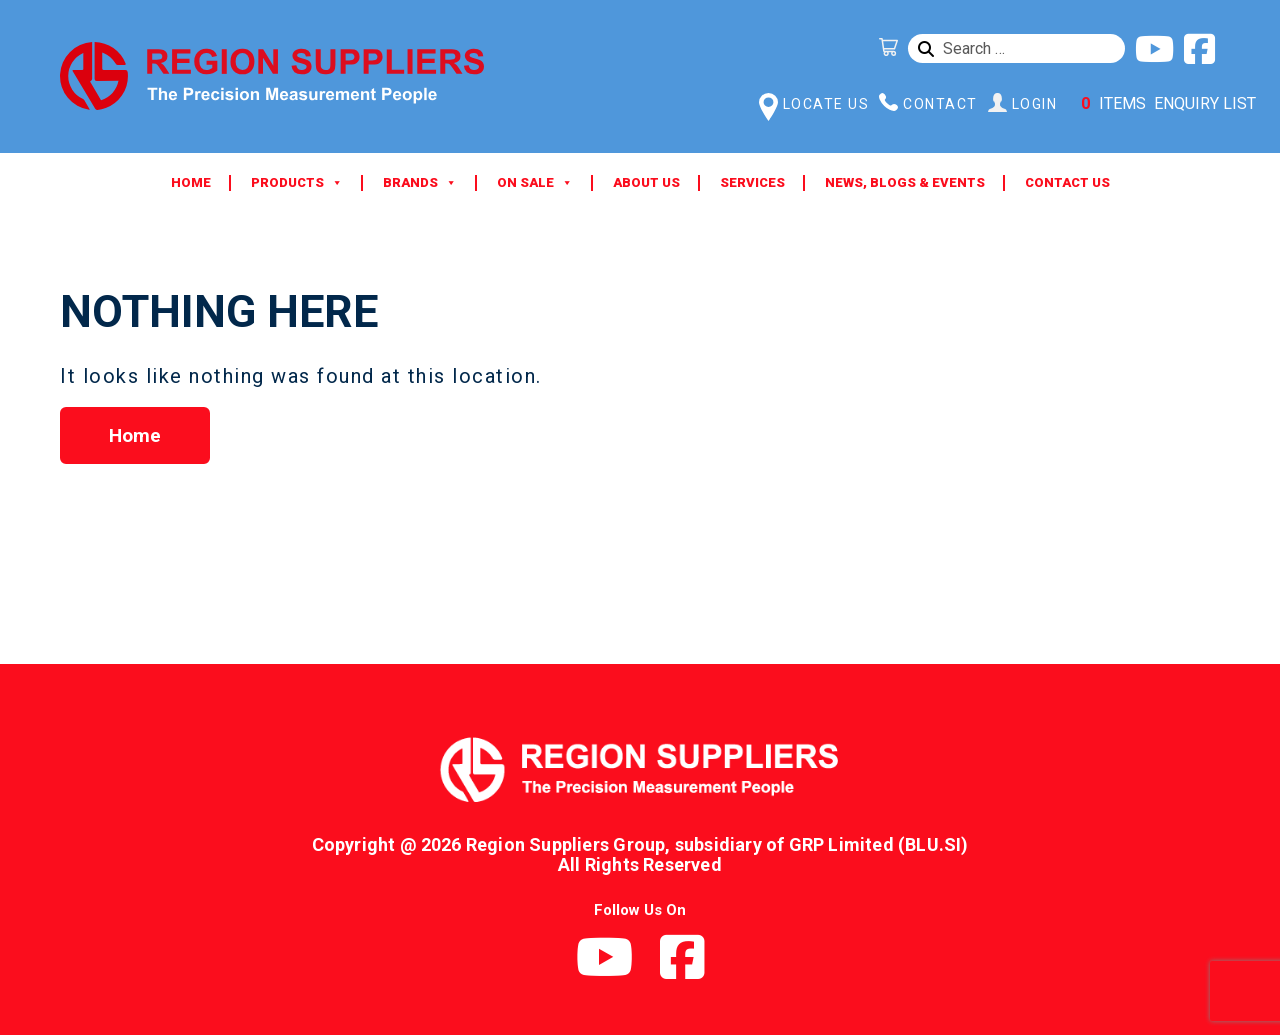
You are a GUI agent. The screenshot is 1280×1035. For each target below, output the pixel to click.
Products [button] (297, 183)
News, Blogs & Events (905, 182)
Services (752, 182)
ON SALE (535, 183)
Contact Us (1067, 182)
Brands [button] (420, 183)
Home (191, 182)
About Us (646, 182)
